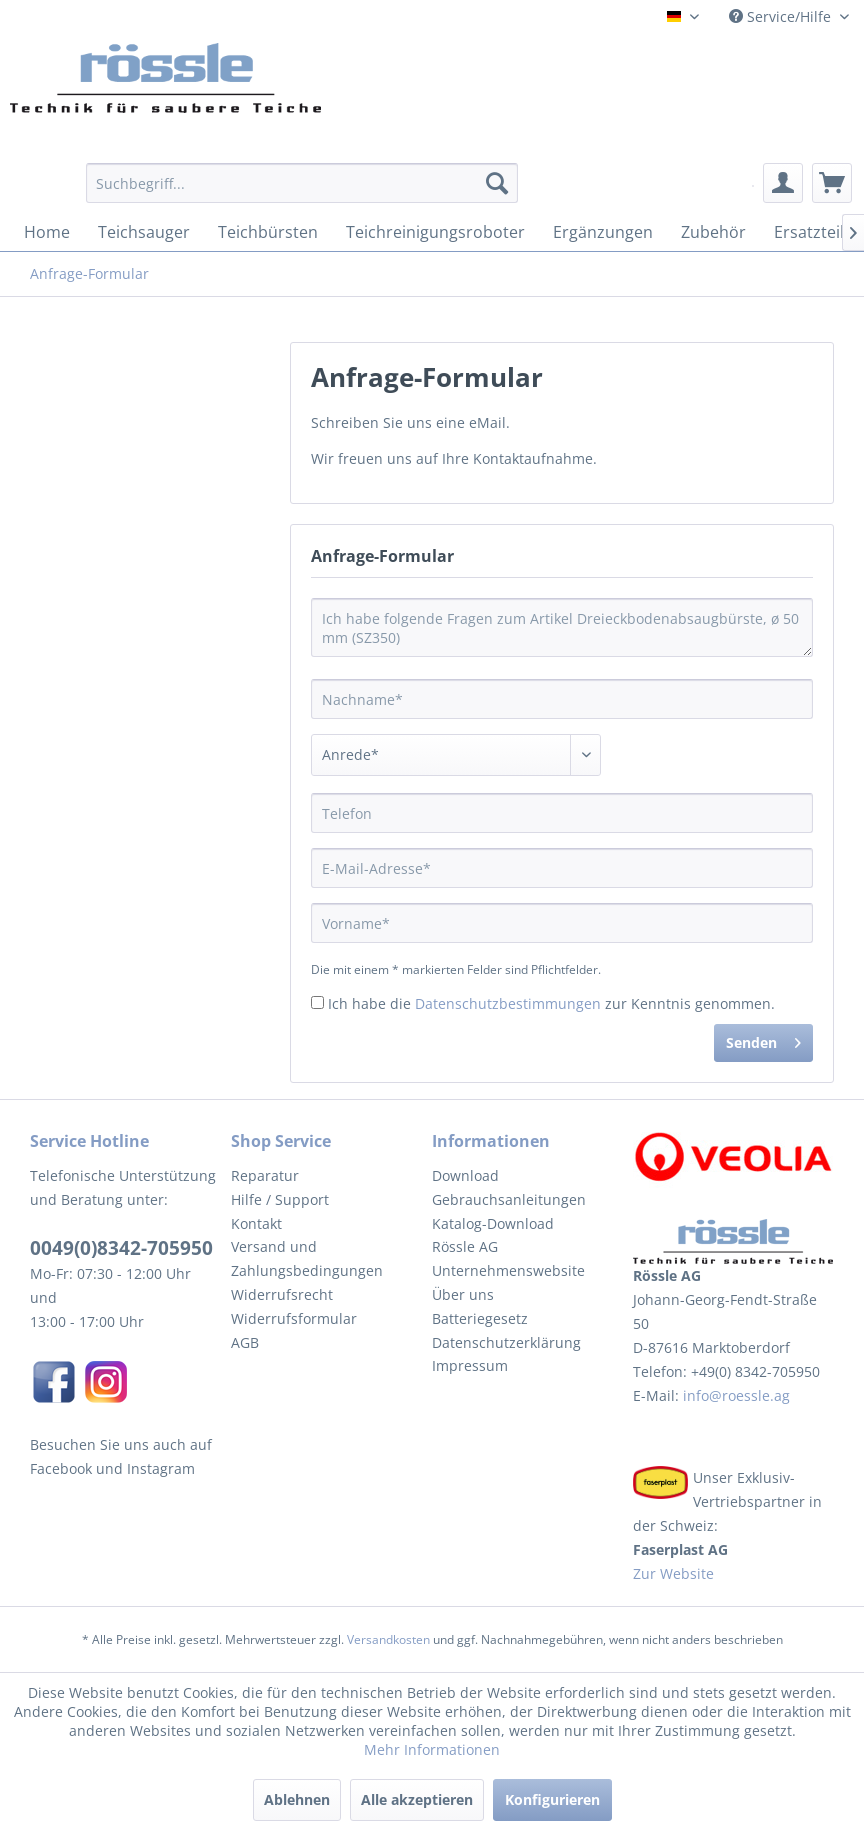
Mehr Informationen (432, 1749)
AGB (245, 1342)
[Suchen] (497, 183)
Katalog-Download (493, 1223)
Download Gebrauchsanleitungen (509, 1187)
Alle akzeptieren (417, 1799)
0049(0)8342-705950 (121, 1248)
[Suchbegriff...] (302, 183)
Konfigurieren (552, 1799)
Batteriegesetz (480, 1318)
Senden (763, 1039)
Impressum (470, 1365)
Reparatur (265, 1175)
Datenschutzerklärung (506, 1342)
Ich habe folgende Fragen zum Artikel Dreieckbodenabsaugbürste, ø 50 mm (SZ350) (562, 627)
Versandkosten (388, 1639)
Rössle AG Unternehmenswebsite (508, 1258)
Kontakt (256, 1223)
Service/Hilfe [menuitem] (782, 16)
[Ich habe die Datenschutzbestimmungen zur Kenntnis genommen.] (317, 1002)
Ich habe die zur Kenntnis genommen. (551, 1003)
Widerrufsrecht (282, 1294)
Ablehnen (297, 1799)
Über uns (463, 1294)
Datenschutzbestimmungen (508, 1003)
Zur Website (673, 1573)
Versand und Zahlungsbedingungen (307, 1258)
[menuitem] (302, 192)
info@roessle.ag (734, 1395)
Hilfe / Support (280, 1199)
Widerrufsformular (294, 1318)
